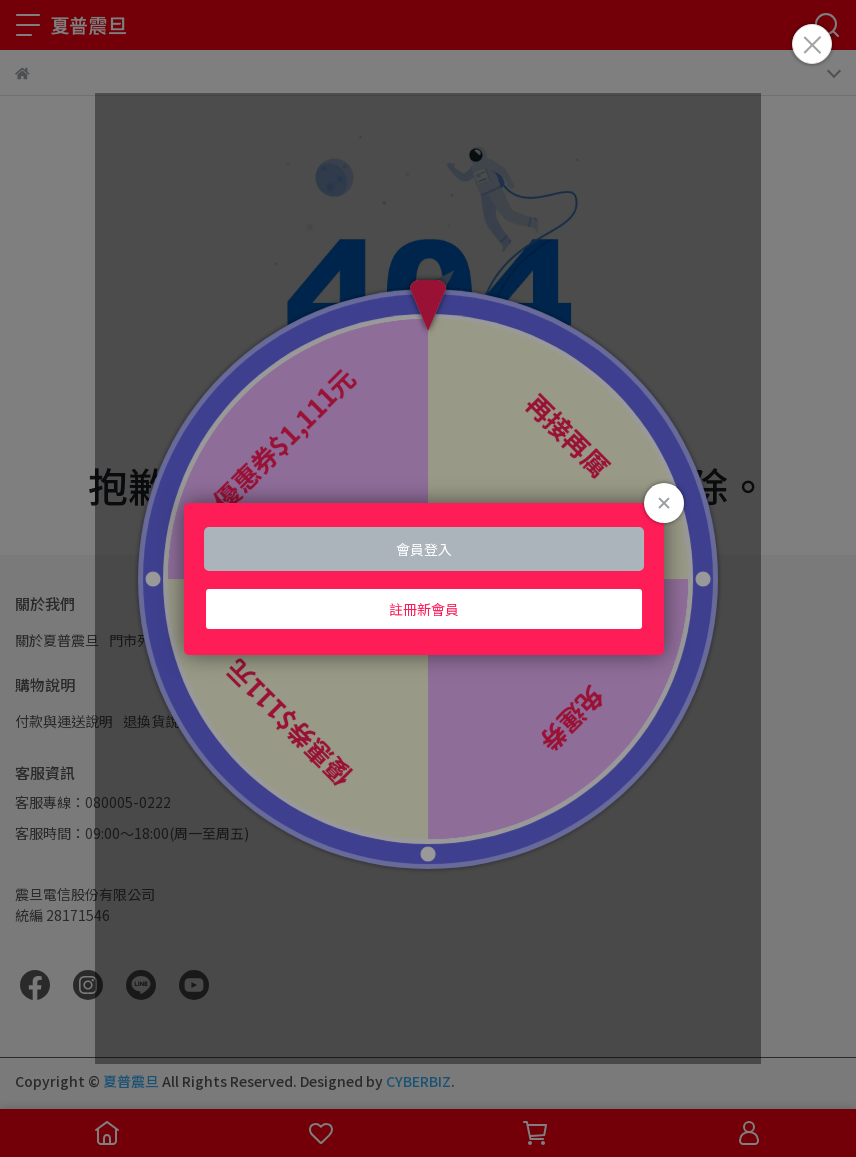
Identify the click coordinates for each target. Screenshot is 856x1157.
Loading (428, 579)
